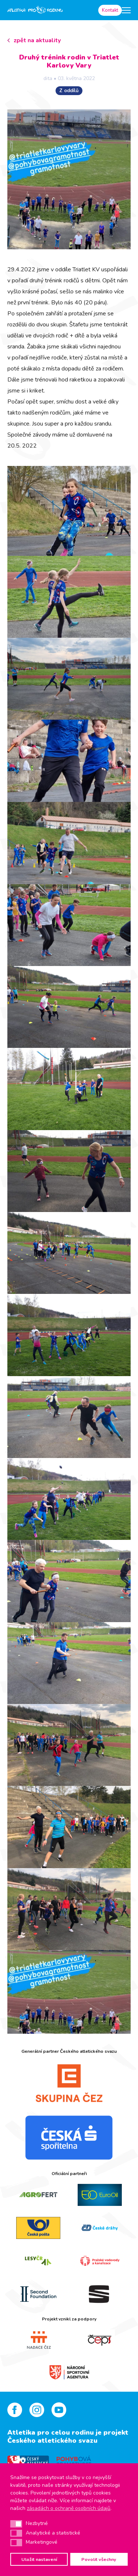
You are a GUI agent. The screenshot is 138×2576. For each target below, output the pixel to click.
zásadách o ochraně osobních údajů (68, 2508)
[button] (16, 2524)
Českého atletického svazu (52, 2440)
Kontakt (110, 10)
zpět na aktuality (37, 40)
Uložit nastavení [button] (39, 2559)
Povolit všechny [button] (98, 2559)
